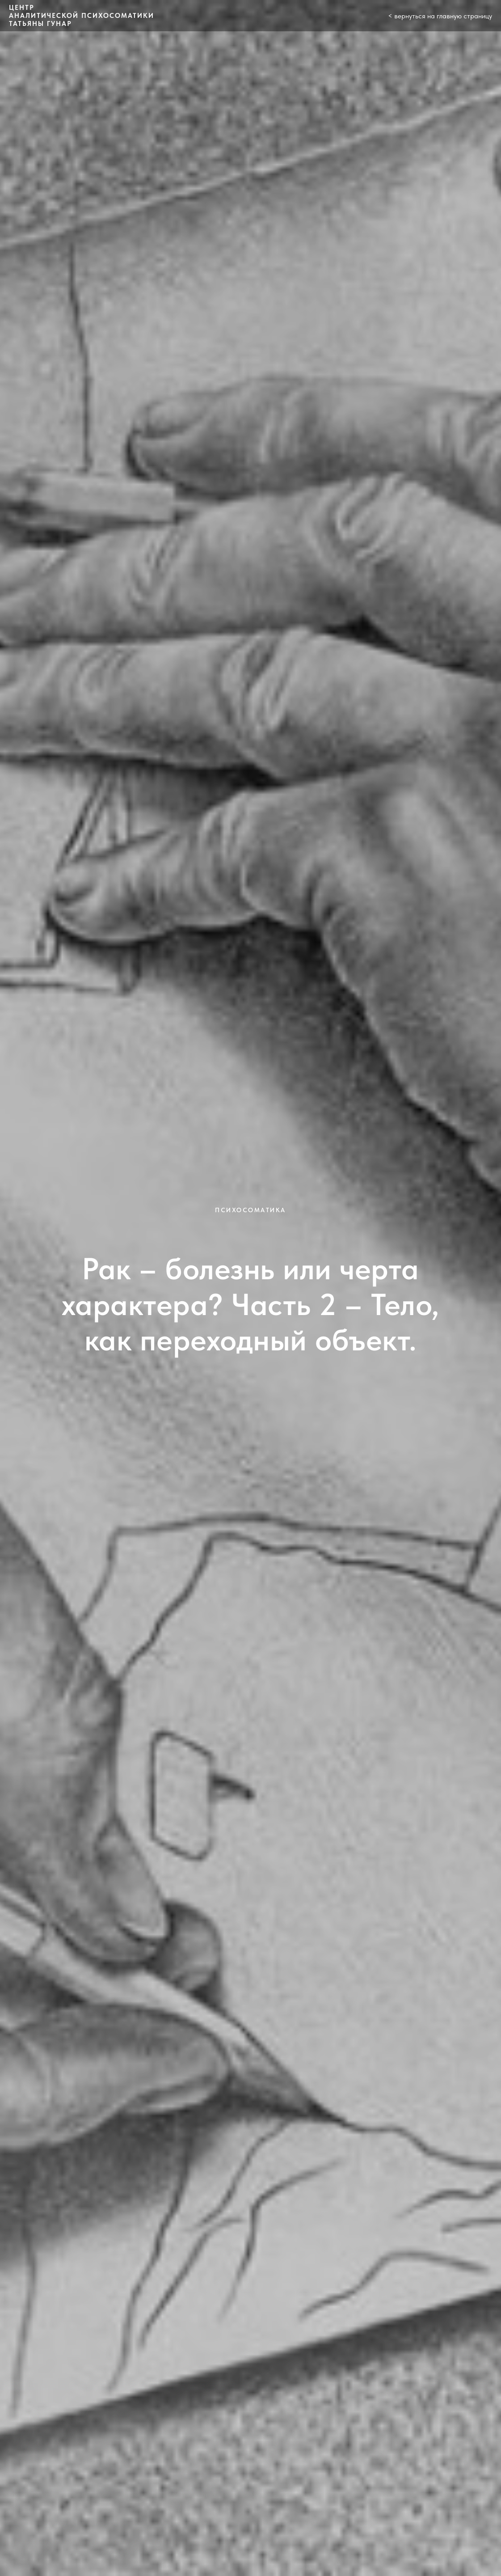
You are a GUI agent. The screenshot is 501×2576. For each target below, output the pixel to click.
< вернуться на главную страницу (440, 16)
